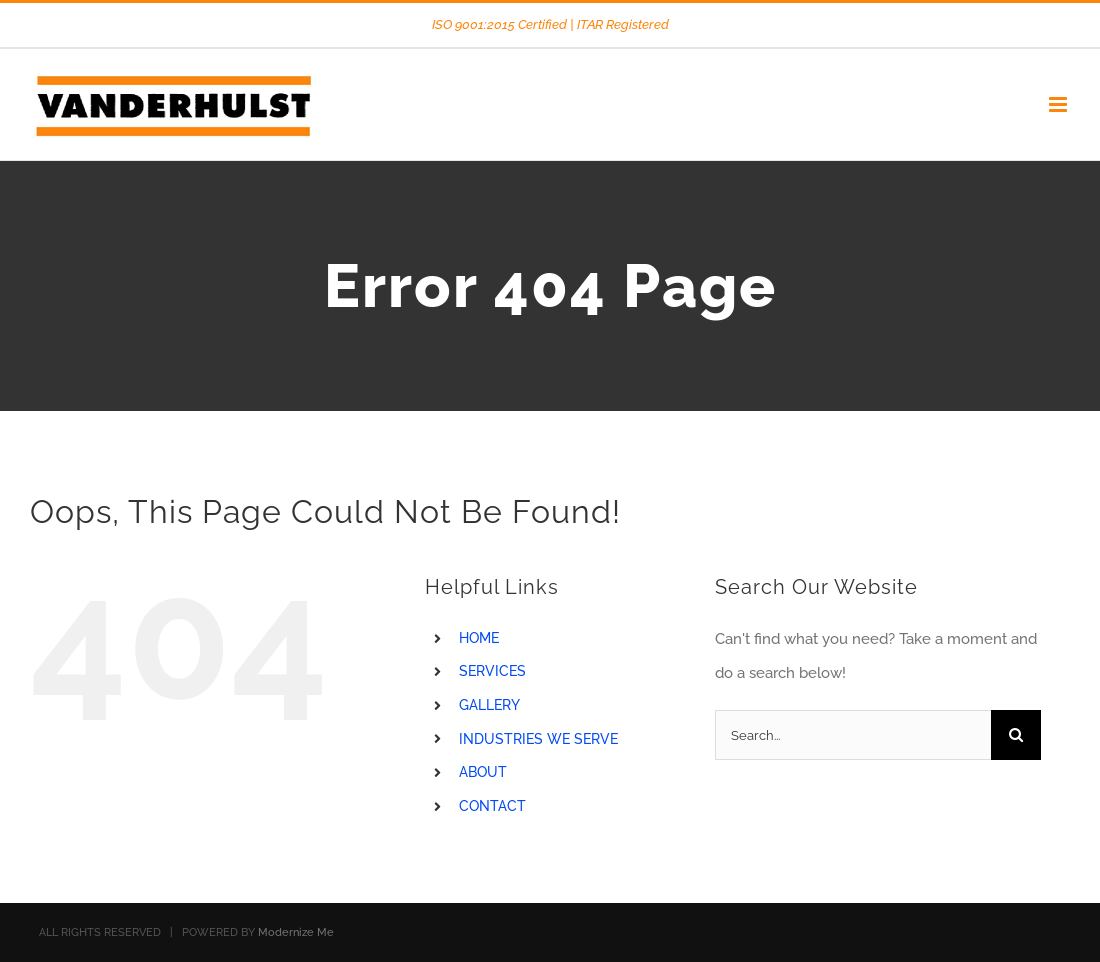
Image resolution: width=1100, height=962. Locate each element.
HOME (479, 638)
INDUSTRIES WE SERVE (538, 739)
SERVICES (492, 671)
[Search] (1016, 735)
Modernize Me (296, 932)
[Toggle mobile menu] (1059, 104)
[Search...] (853, 735)
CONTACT (492, 806)
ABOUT (483, 772)
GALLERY (489, 705)
